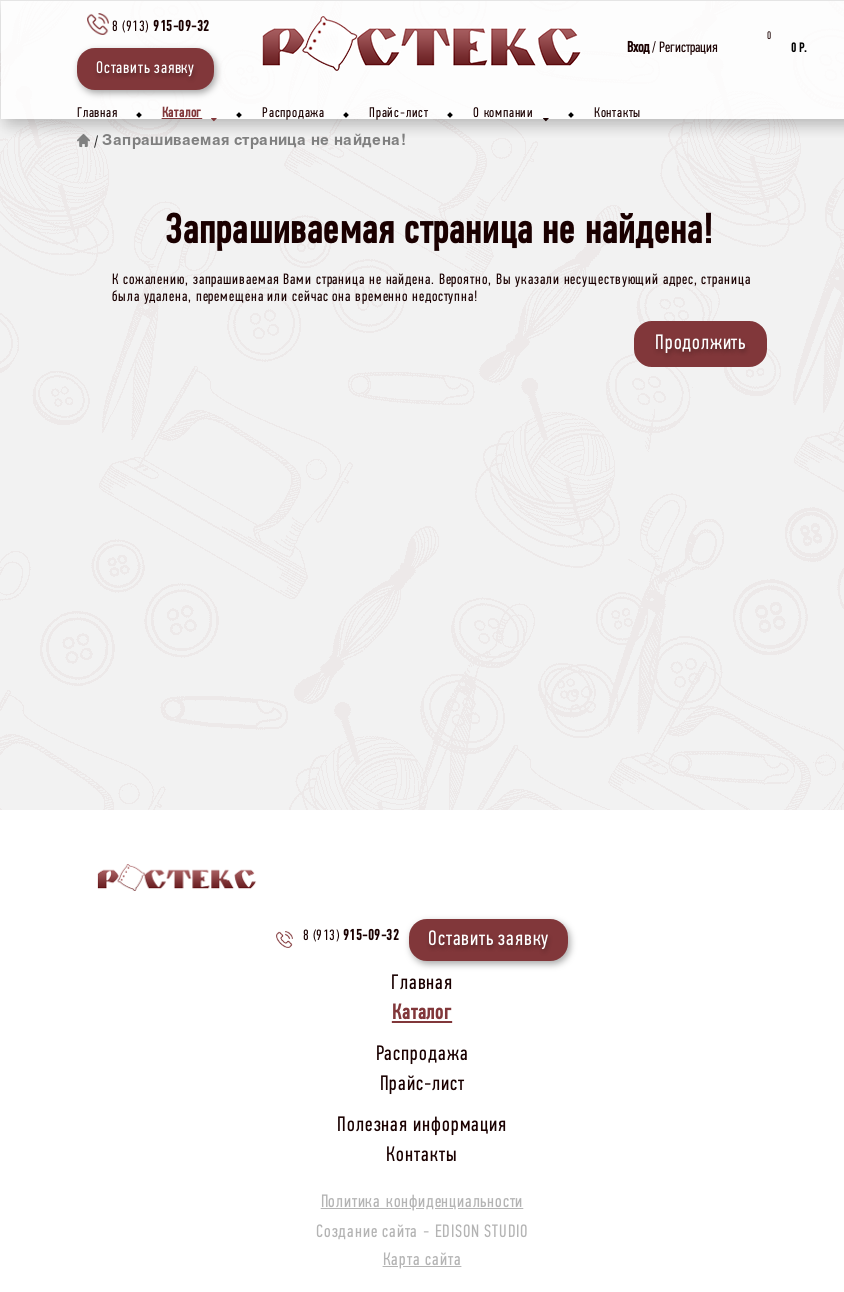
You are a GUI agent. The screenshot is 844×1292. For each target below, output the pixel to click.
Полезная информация (422, 1125)
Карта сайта (422, 1261)
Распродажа (293, 113)
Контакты (617, 113)
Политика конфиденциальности (422, 1203)
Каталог (190, 117)
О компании (511, 117)
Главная (97, 113)
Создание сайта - (422, 1233)
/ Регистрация (672, 48)
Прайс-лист (399, 113)
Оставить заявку (145, 68)
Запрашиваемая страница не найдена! (254, 141)
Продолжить (700, 343)
